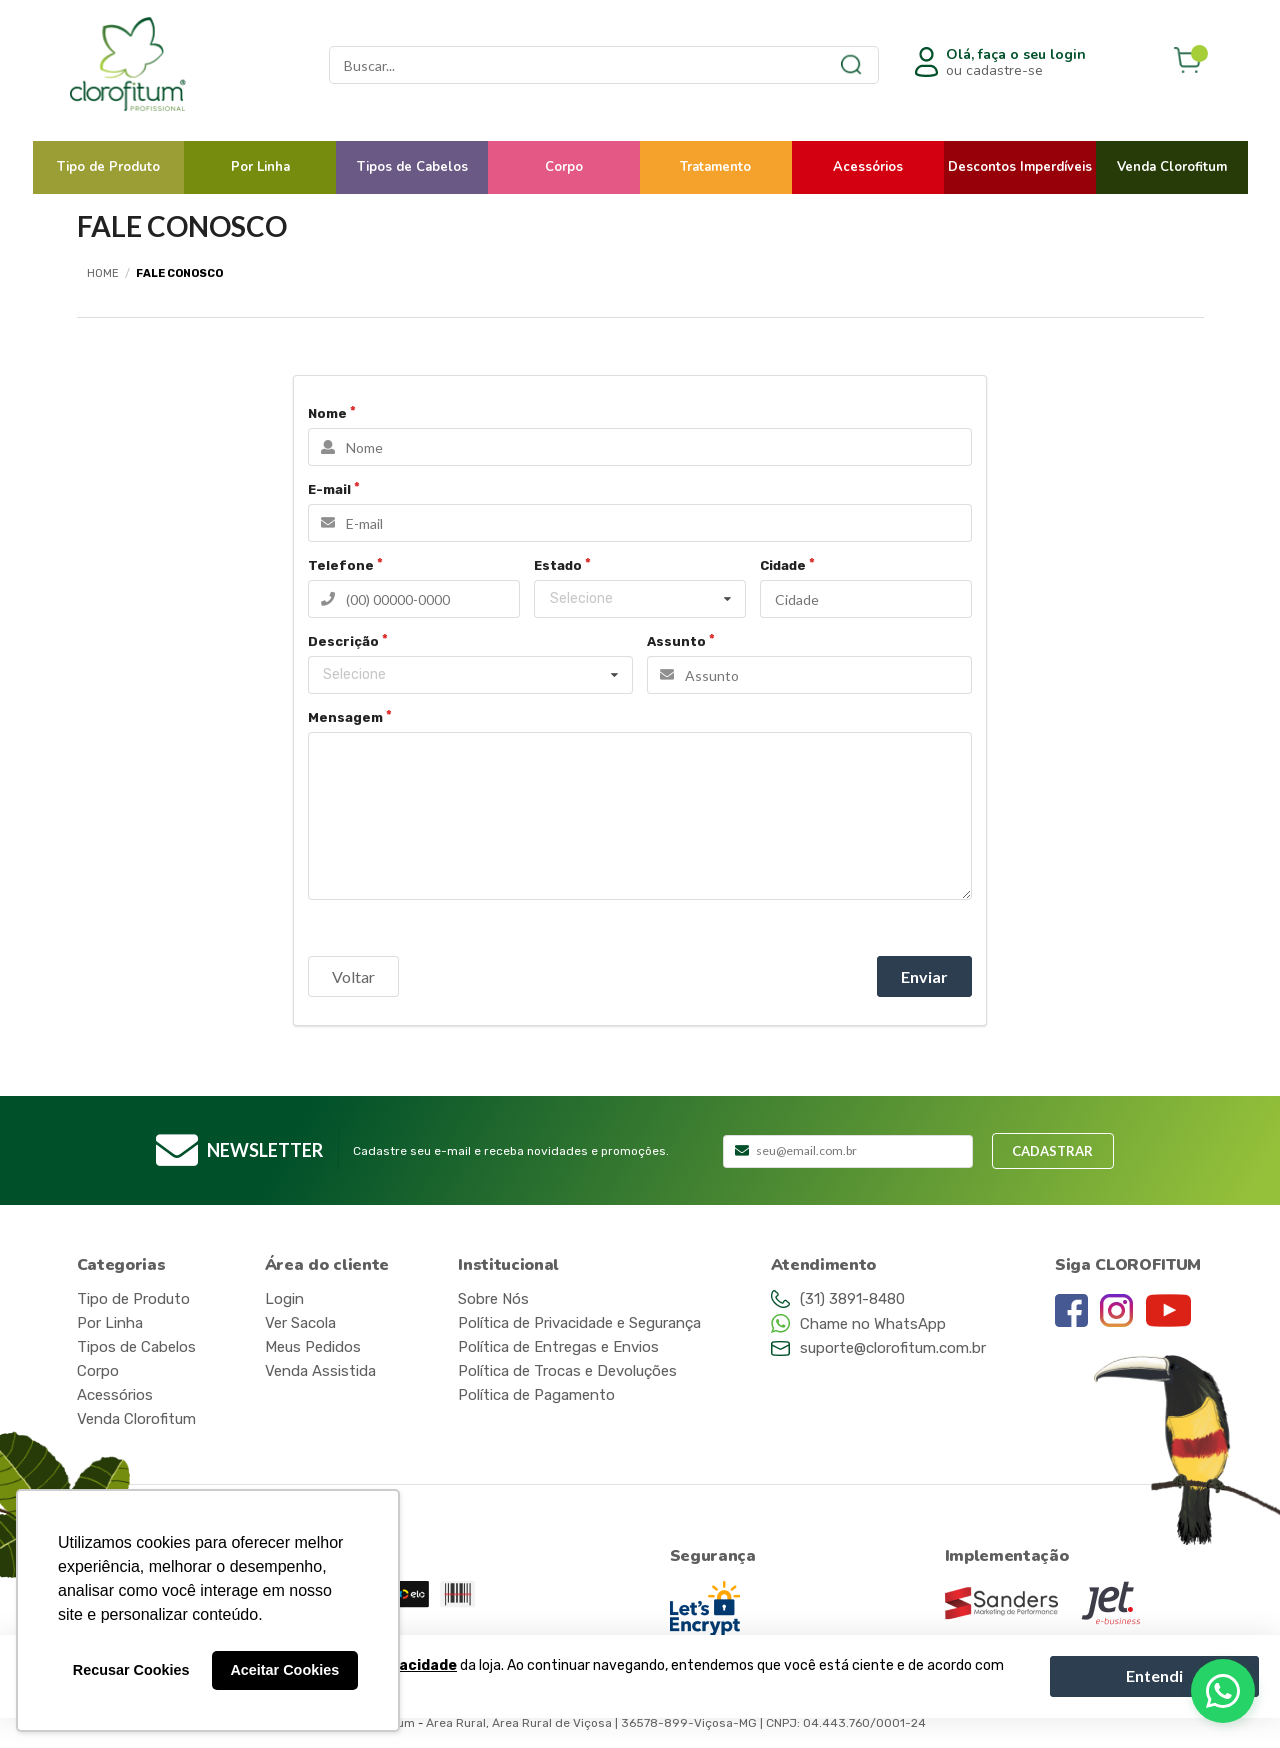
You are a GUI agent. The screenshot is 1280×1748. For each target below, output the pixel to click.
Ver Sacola (300, 1323)
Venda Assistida (320, 1371)
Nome (327, 413)
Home (103, 273)
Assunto (676, 641)
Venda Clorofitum (1172, 167)
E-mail (329, 489)
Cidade (783, 565)
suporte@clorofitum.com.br (893, 1348)
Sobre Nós (493, 1299)
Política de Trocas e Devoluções (567, 1371)
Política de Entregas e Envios (558, 1347)
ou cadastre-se (1016, 63)
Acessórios (868, 167)
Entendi (1154, 1675)
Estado (558, 565)
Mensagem (345, 717)
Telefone (341, 565)
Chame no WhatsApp (873, 1324)
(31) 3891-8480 (852, 1299)
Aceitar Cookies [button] (284, 1670)
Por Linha (260, 167)
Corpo (564, 167)
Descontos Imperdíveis (1020, 167)
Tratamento (715, 167)
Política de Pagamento (536, 1395)
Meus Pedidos (313, 1347)
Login (284, 1299)
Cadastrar (1052, 1151)
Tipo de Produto (108, 167)
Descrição (343, 641)
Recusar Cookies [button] (131, 1670)
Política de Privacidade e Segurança (579, 1323)
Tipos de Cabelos (412, 167)
